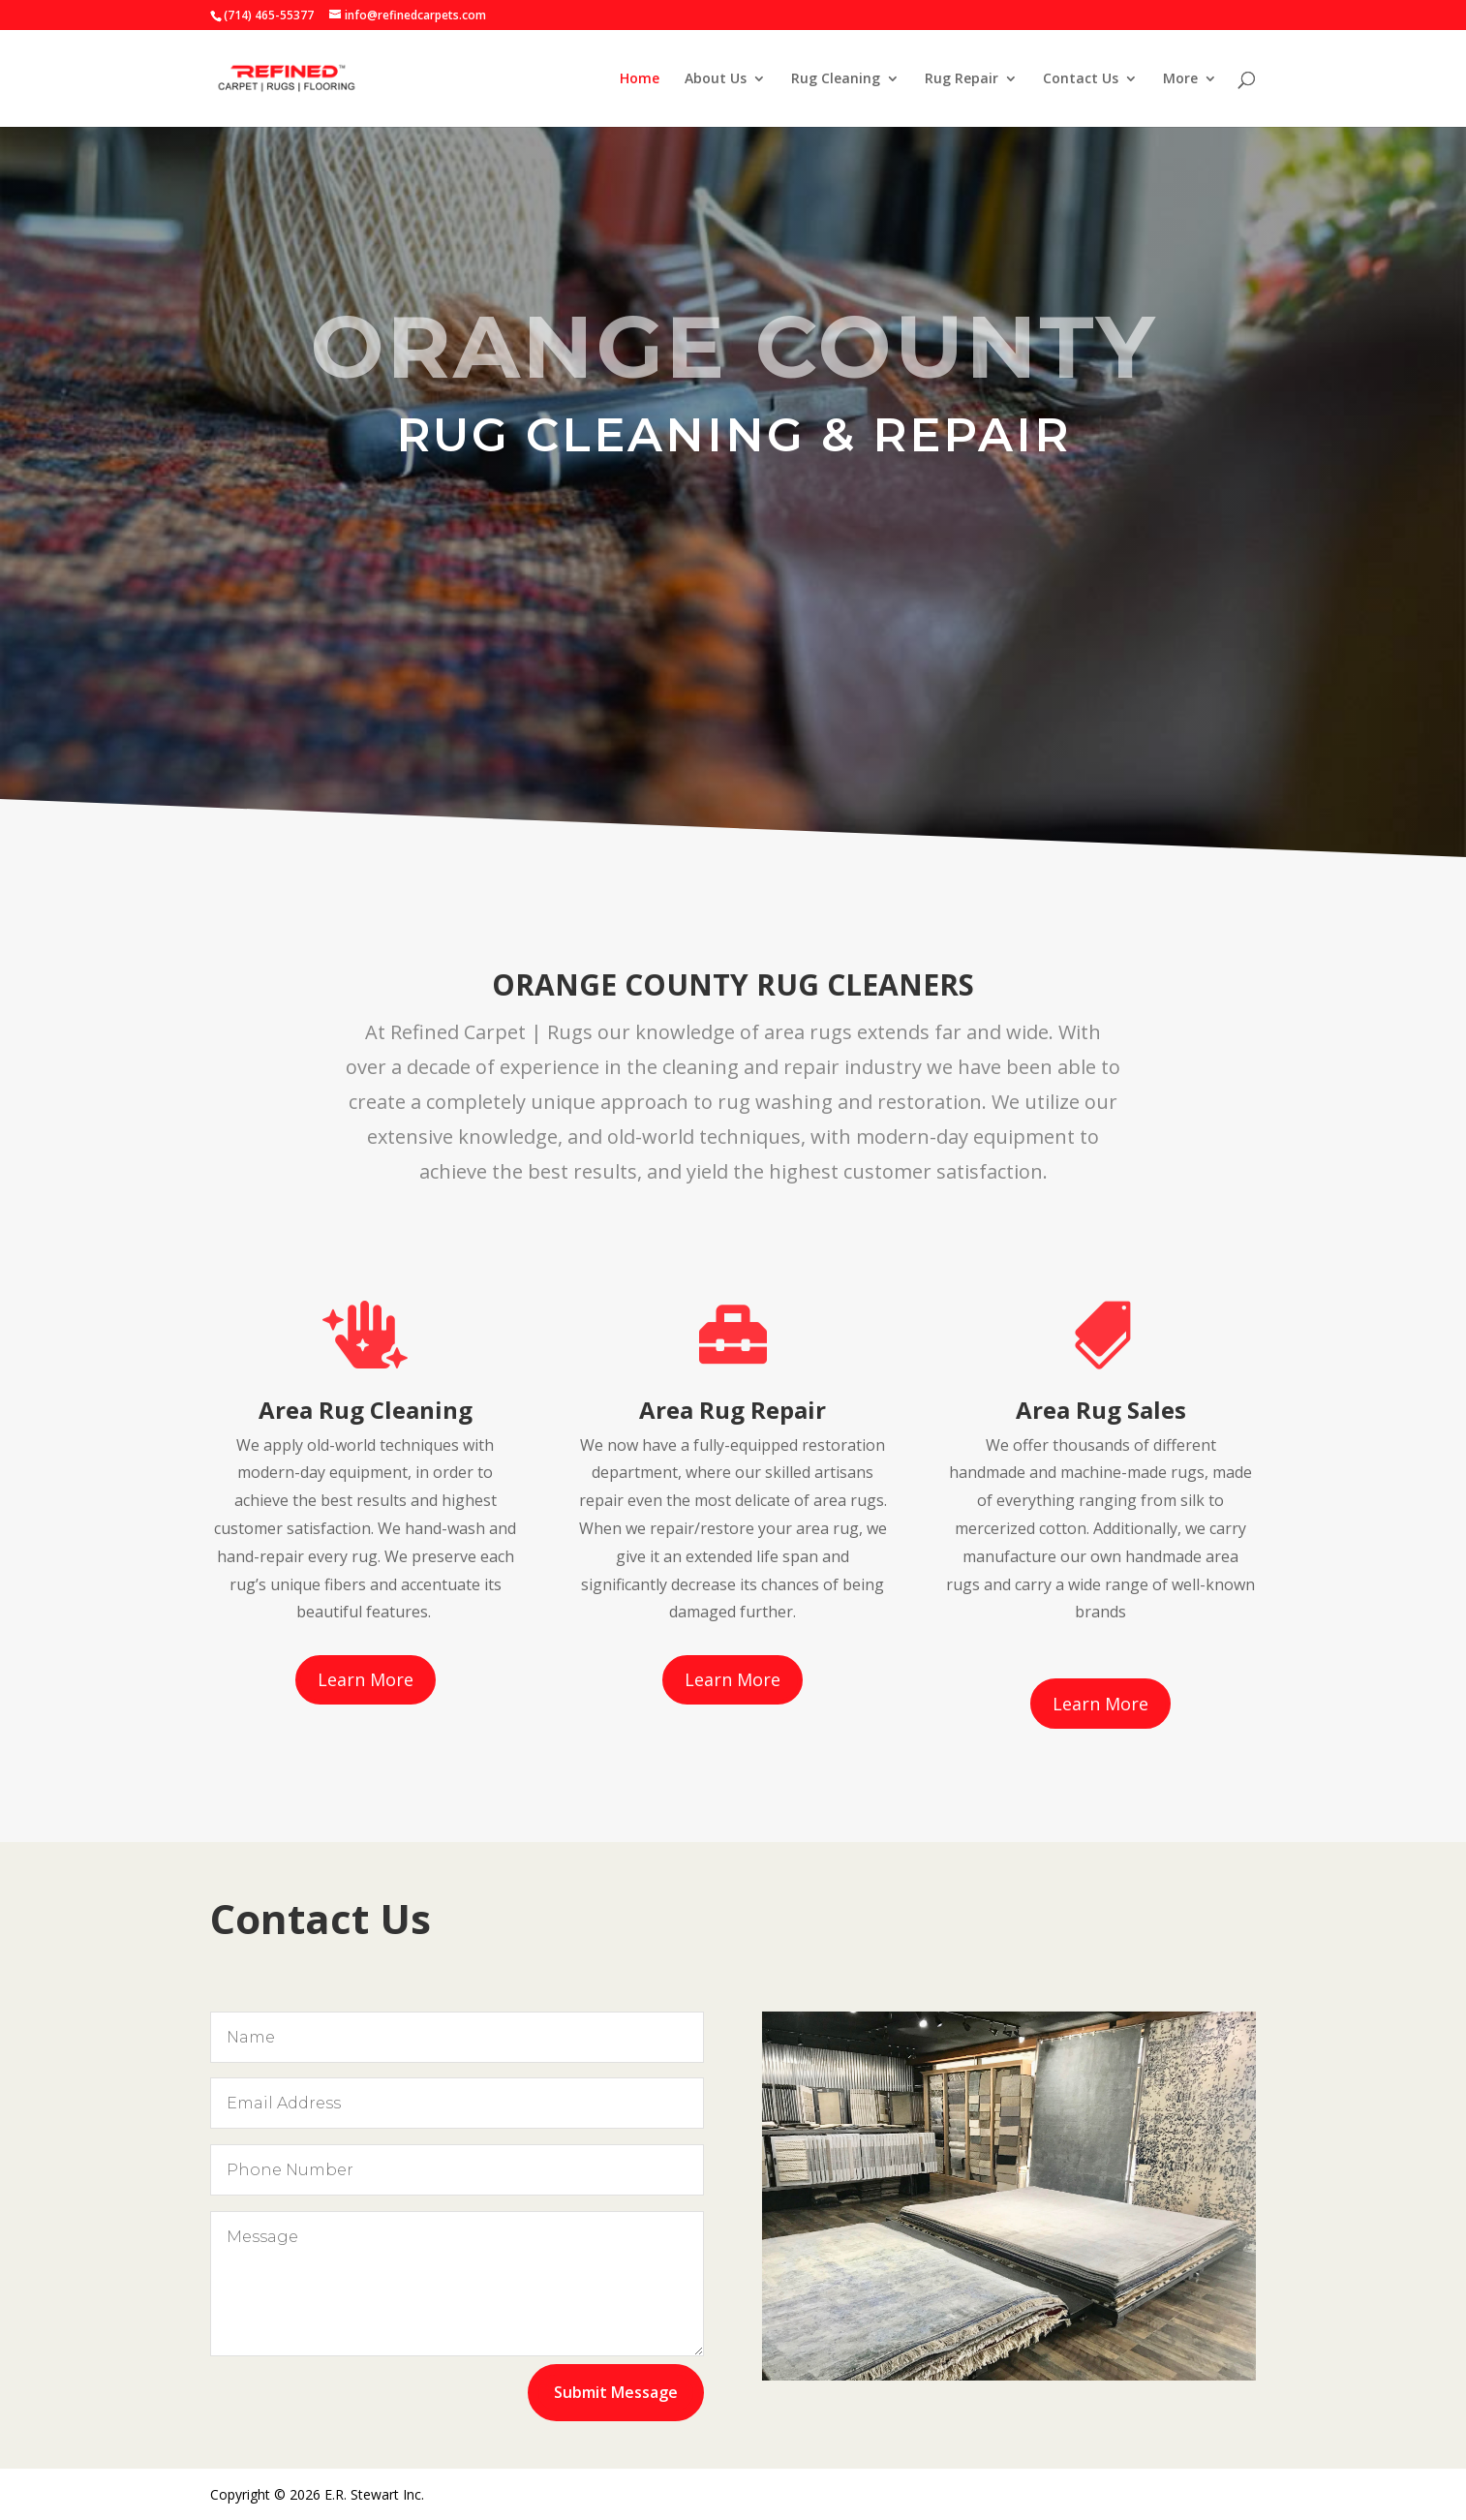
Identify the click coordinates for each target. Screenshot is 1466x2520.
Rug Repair (961, 79)
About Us (716, 79)
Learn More (365, 1679)
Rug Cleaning (835, 79)
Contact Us (1080, 79)
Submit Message (616, 2392)
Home (639, 79)
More (1180, 79)
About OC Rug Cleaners (733, 564)
